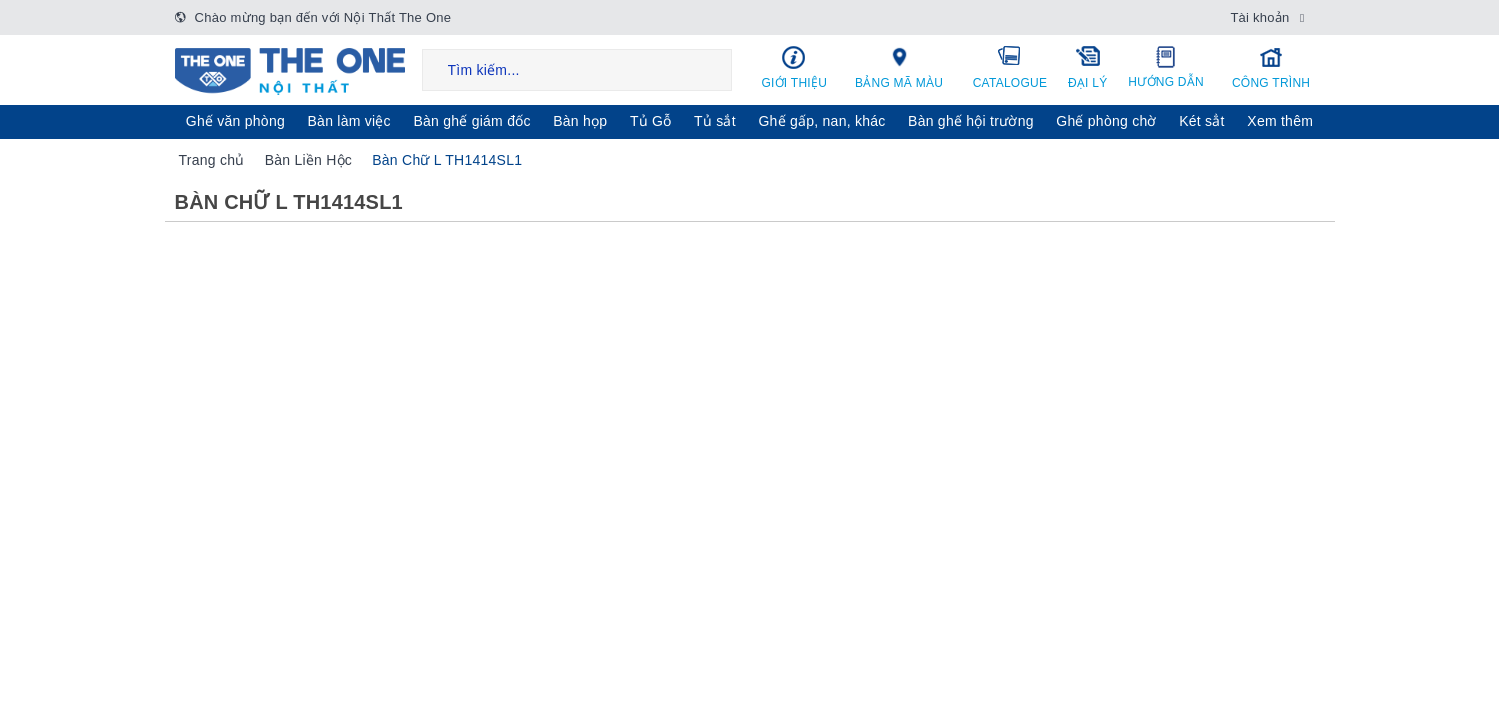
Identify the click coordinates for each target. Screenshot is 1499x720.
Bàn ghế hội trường (971, 121)
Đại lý (1088, 67)
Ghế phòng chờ (1106, 121)
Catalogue (1010, 67)
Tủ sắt (715, 121)
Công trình (1271, 67)
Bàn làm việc (349, 121)
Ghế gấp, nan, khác (821, 121)
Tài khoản (1259, 17)
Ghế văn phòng (235, 121)
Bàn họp (580, 121)
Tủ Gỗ (651, 121)
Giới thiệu (795, 67)
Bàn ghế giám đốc (471, 121)
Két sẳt (1202, 121)
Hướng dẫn (1166, 67)
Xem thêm (1280, 121)
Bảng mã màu (899, 67)
